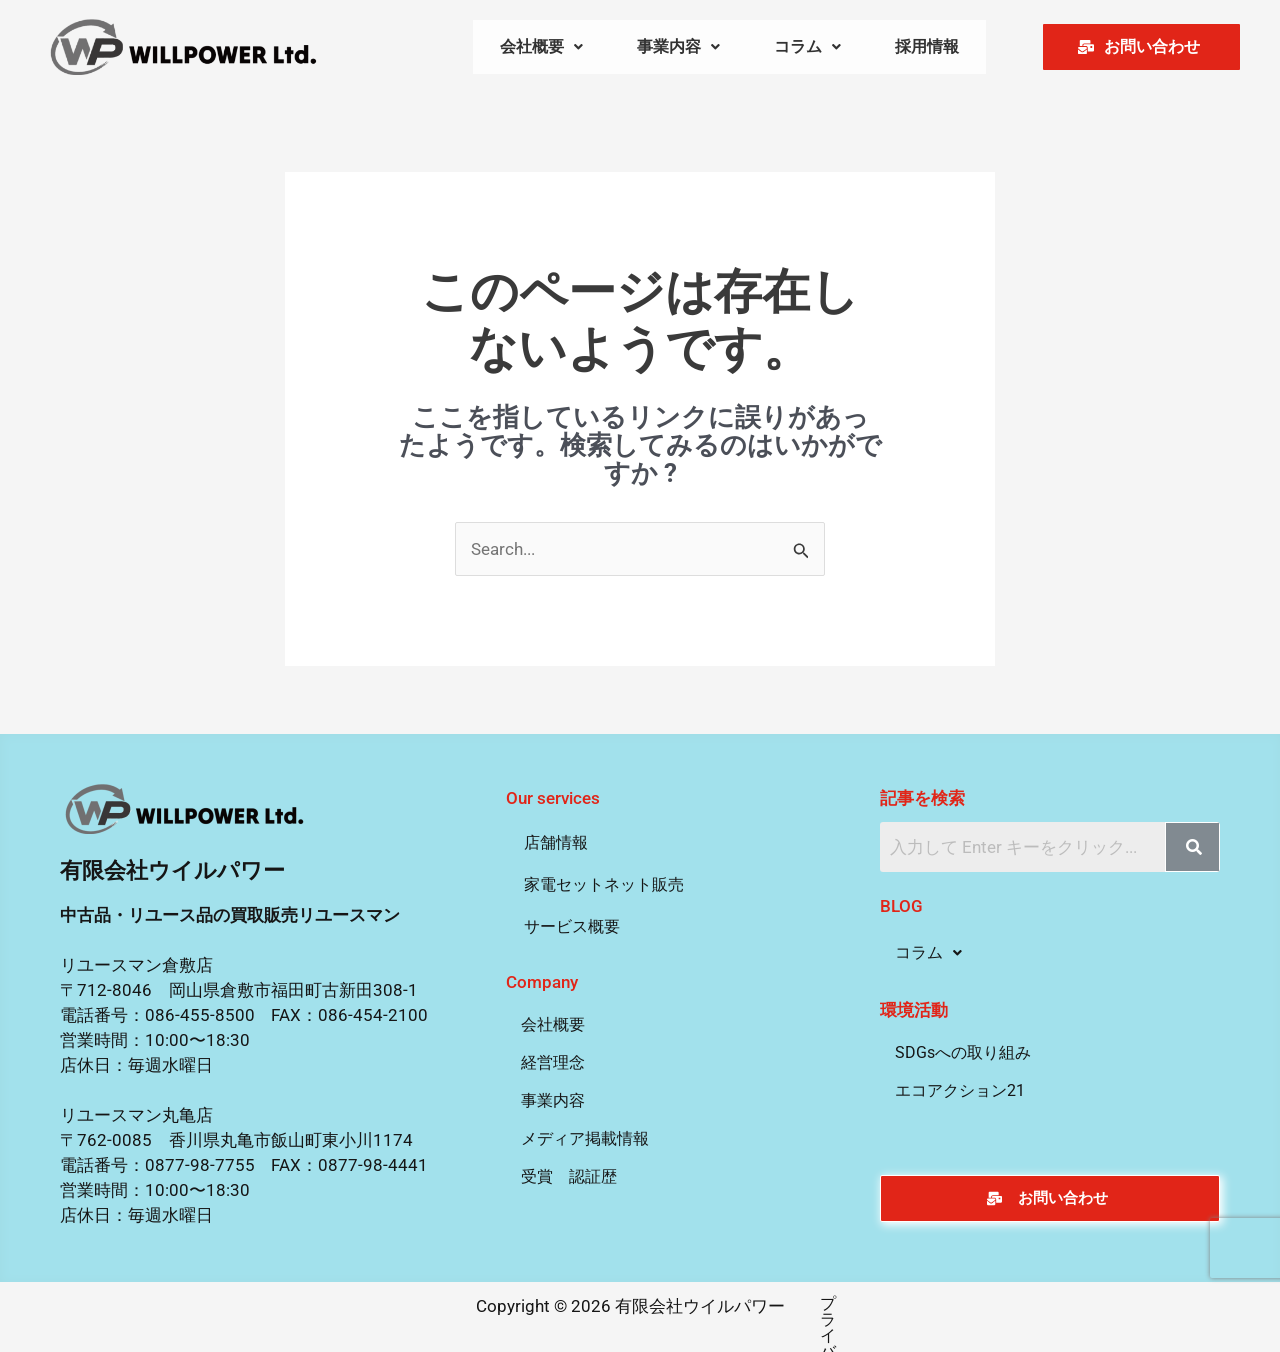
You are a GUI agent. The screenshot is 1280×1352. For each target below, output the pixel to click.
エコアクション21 (960, 1083)
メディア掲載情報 (585, 1131)
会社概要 (541, 42)
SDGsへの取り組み (963, 1045)
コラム (807, 42)
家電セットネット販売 (604, 876)
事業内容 (678, 42)
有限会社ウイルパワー (172, 862)
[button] (541, 43)
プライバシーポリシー (805, 1295)
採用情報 (927, 42)
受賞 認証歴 (569, 1169)
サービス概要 (572, 918)
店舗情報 (556, 834)
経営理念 (553, 1055)
